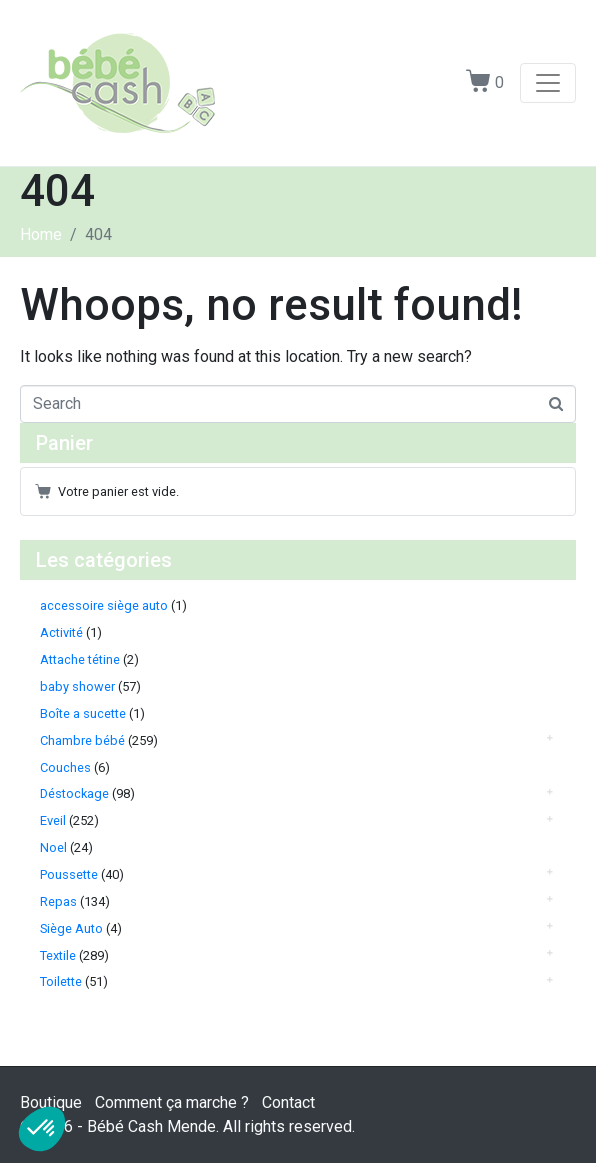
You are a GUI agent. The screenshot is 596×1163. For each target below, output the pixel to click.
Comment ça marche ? (172, 1102)
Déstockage (74, 793)
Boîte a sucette (83, 713)
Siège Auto (71, 928)
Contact (288, 1102)
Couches (65, 767)
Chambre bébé (82, 740)
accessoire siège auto (104, 605)
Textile (58, 955)
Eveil (53, 820)
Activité (61, 632)
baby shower (77, 686)
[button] (42, 1129)
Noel (53, 847)
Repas (58, 901)
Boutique (51, 1102)
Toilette (61, 981)
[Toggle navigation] (548, 83)
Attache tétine (80, 659)
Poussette (69, 874)
